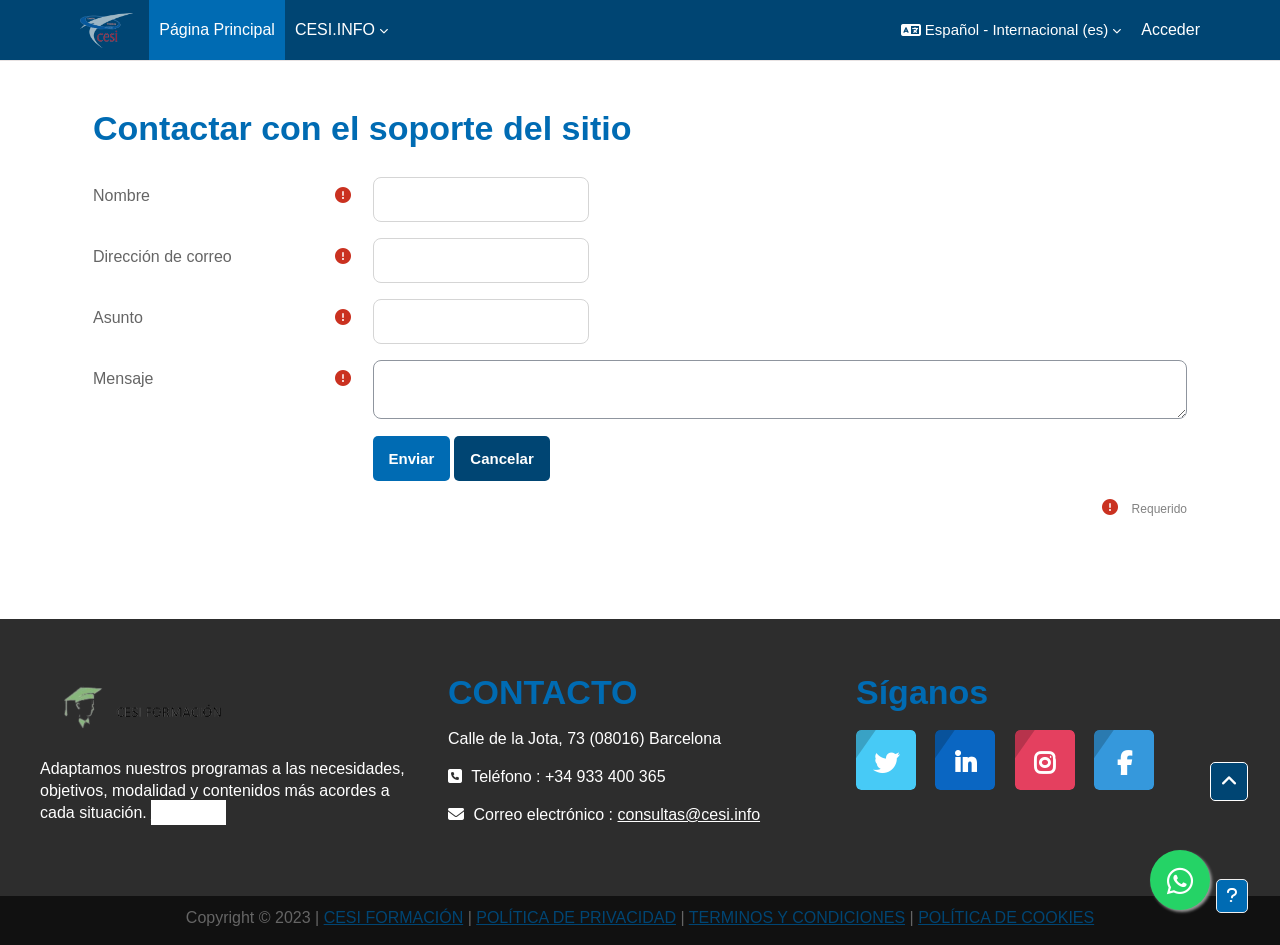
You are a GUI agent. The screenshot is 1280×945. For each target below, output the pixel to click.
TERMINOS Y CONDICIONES (797, 917)
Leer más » (188, 812)
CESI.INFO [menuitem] (335, 29)
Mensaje (123, 378)
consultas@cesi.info (689, 814)
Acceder (1170, 29)
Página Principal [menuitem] (217, 29)
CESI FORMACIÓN (394, 917)
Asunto (118, 317)
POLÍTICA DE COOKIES (1006, 917)
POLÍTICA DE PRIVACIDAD (576, 917)
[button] (1011, 30)
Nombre (121, 195)
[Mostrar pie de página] (1232, 896)
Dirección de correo (162, 256)
